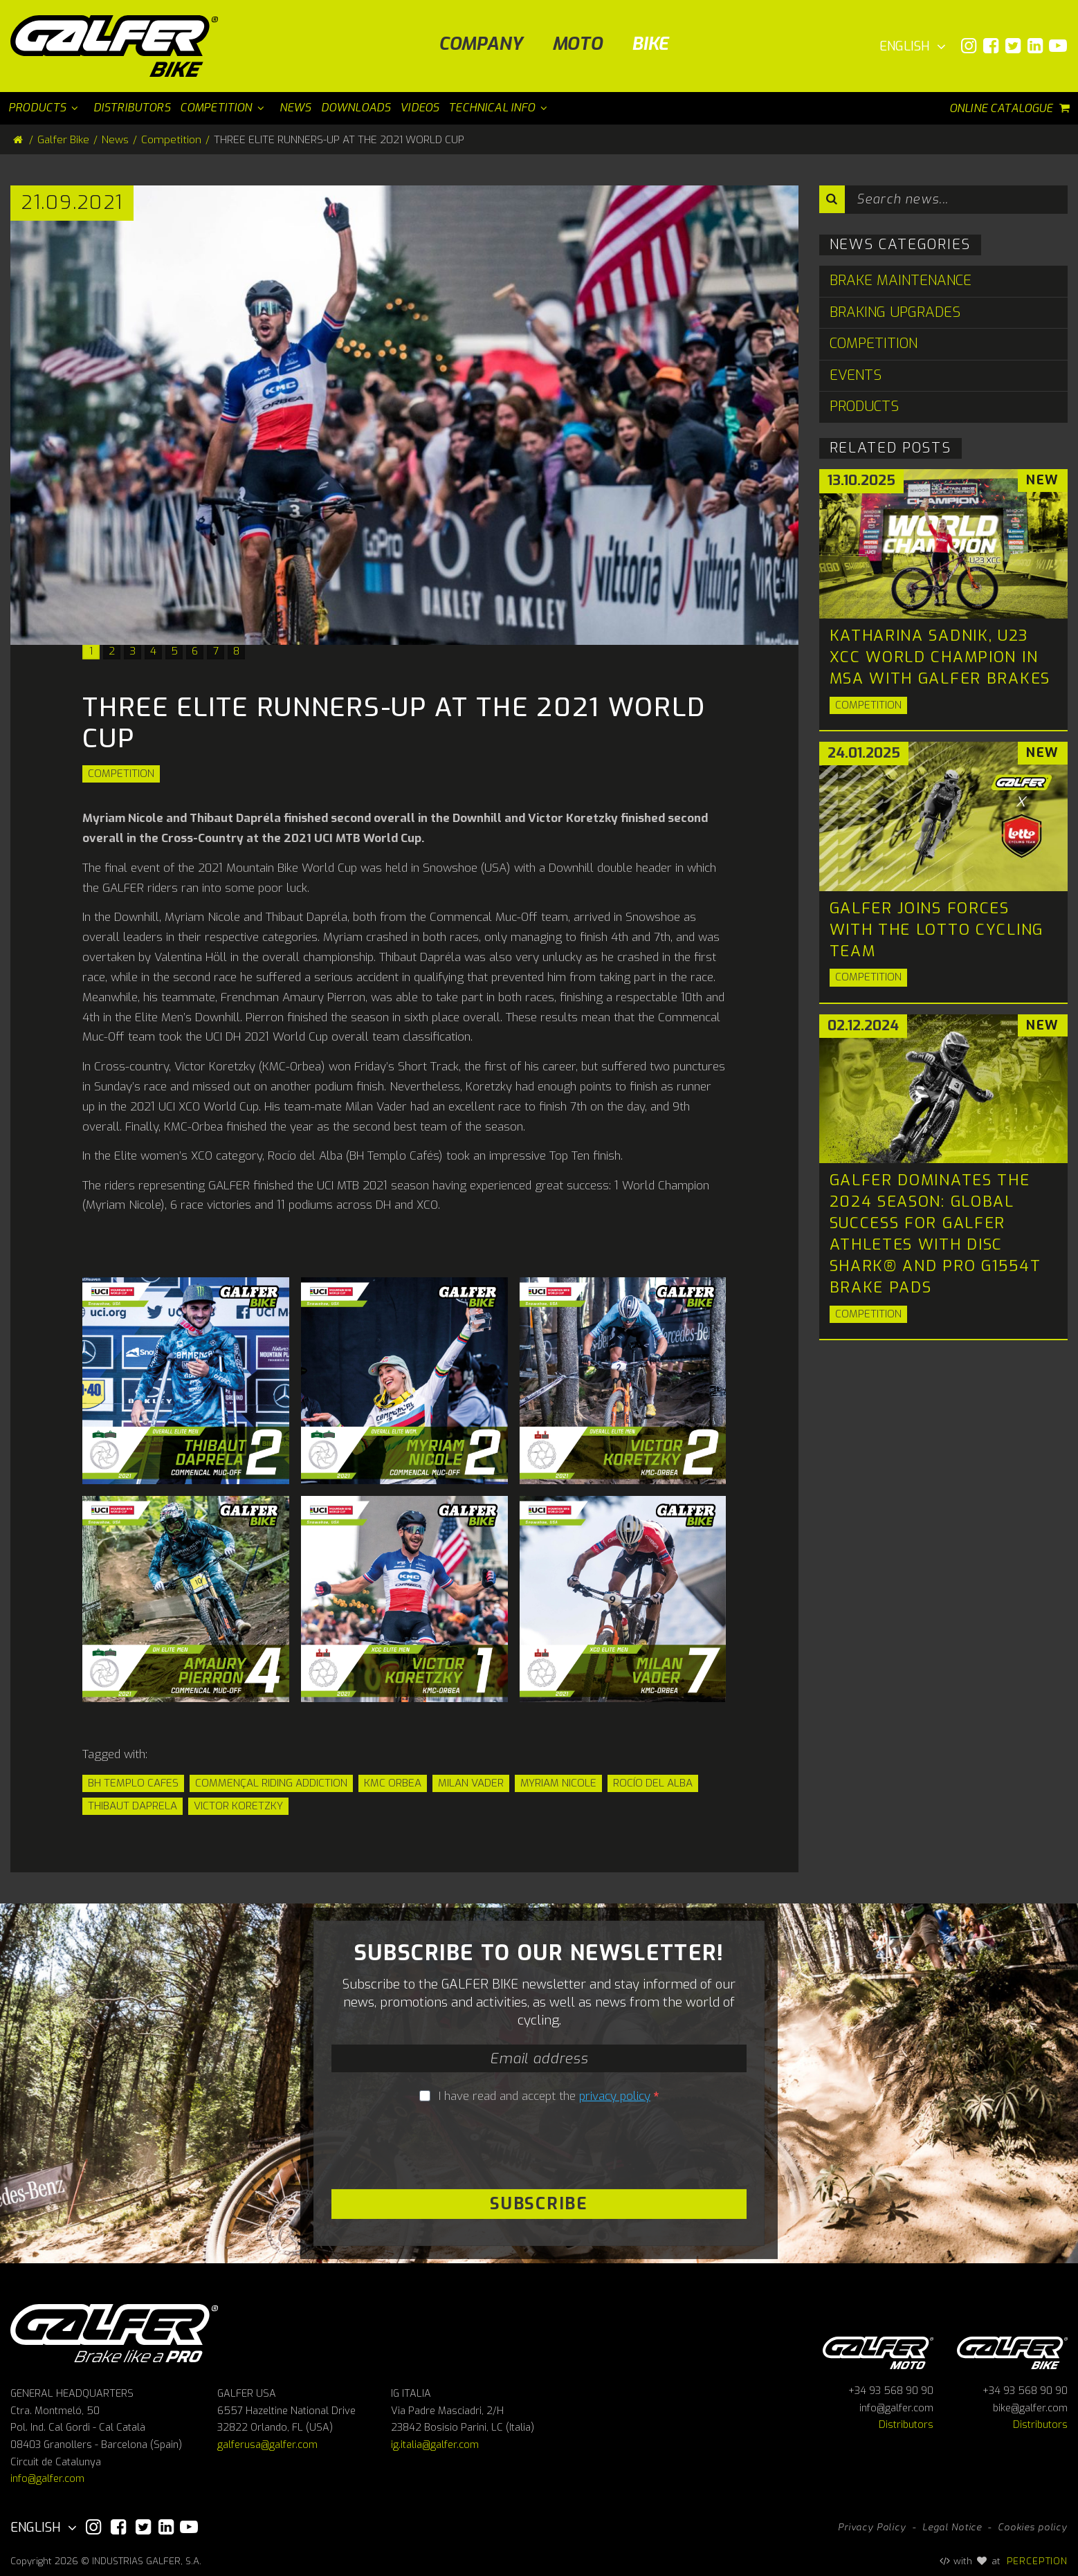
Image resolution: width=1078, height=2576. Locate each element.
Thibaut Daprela (132, 1806)
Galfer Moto (878, 2350)
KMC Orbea (392, 1783)
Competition (121, 773)
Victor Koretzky (238, 1806)
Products (864, 406)
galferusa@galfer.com (267, 2444)
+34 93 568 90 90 (890, 2390)
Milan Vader (471, 1783)
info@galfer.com (47, 2478)
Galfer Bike (63, 140)
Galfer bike (1012, 2350)
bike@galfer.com (1030, 2408)
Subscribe (538, 2204)
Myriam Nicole (558, 1783)
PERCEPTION (1037, 2561)
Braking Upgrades (895, 312)
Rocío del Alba (653, 1783)
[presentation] (539, 2148)
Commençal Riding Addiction (271, 1783)
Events (855, 375)
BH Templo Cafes (133, 1783)
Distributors (906, 2424)
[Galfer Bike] (119, 46)
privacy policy (614, 2096)
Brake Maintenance (900, 280)
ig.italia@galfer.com (435, 2444)
